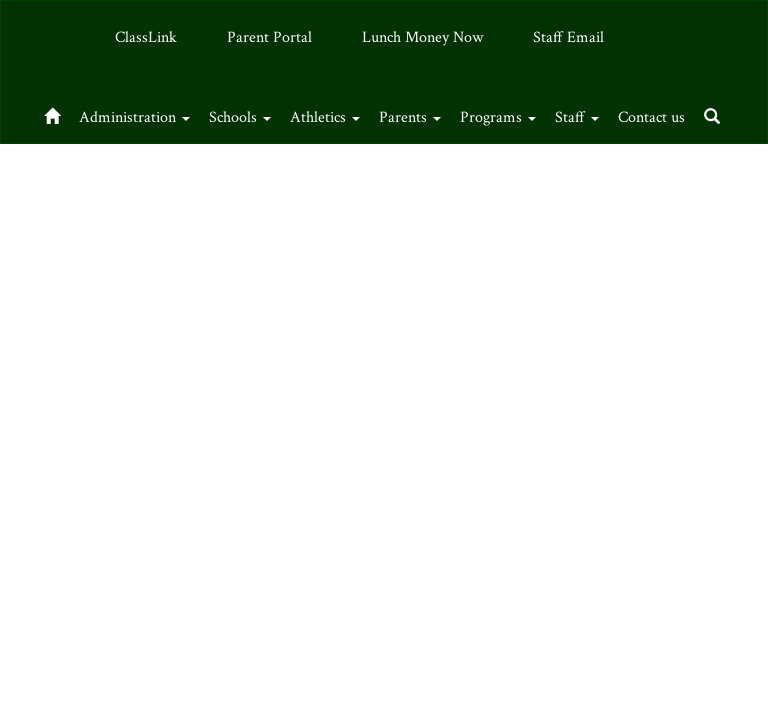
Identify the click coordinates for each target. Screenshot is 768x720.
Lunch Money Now (422, 37)
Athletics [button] (360, 112)
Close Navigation (243, 175)
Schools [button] (264, 112)
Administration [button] (147, 112)
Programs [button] (555, 112)
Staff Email (568, 37)
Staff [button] (645, 112)
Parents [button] (456, 112)
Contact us (79, 167)
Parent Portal (269, 37)
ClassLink (146, 37)
